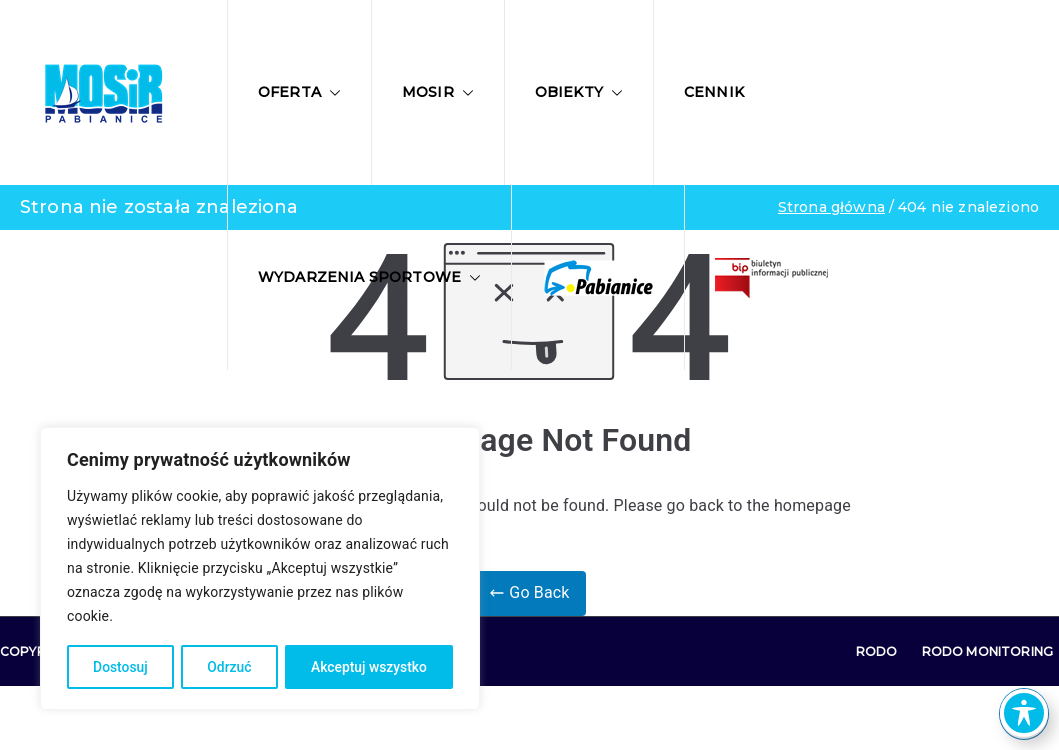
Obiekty (579, 92)
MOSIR (438, 92)
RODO (877, 651)
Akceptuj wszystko (368, 667)
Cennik (714, 92)
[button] (331, 93)
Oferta (299, 92)
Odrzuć (229, 667)
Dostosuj (119, 667)
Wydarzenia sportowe (369, 277)
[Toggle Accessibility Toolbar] (1024, 713)
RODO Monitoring (987, 651)
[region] (260, 569)
